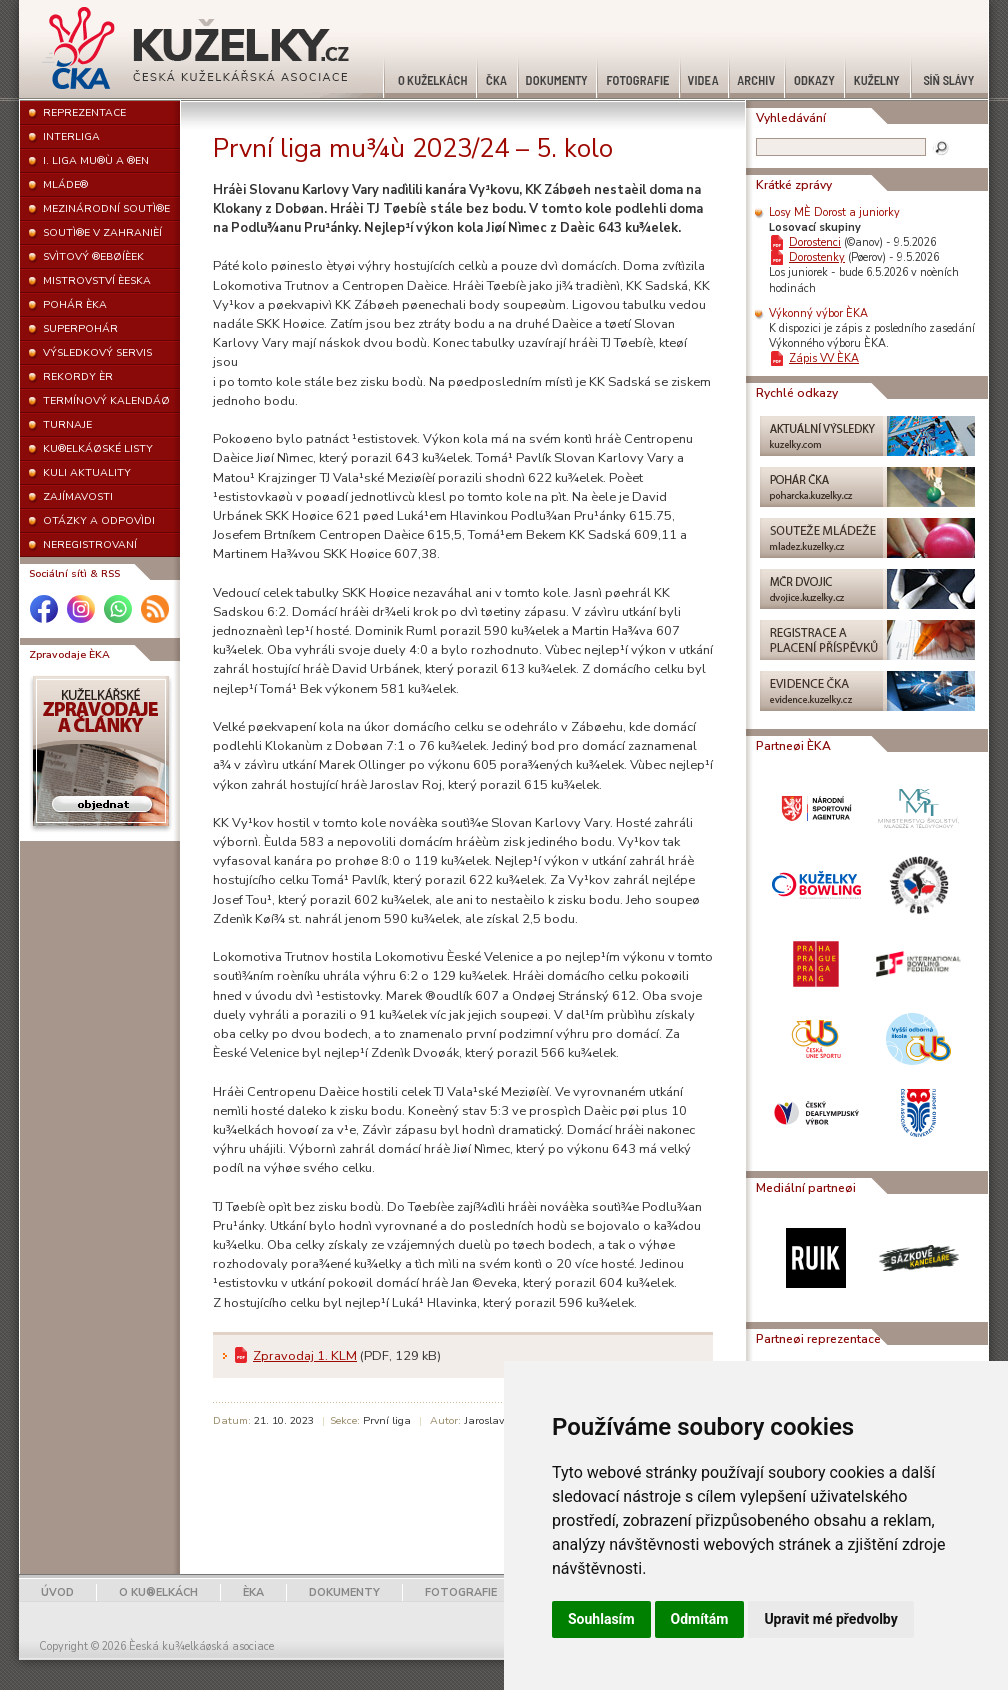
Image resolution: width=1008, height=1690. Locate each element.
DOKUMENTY (344, 1592)
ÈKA (253, 1592)
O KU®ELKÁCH (158, 1592)
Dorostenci (815, 242)
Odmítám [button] (700, 1619)
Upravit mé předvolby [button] (830, 1619)
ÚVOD (57, 1592)
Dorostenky (817, 257)
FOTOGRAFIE (461, 1592)
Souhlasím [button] (601, 1619)
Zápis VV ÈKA (824, 358)
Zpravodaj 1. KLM (305, 1356)
